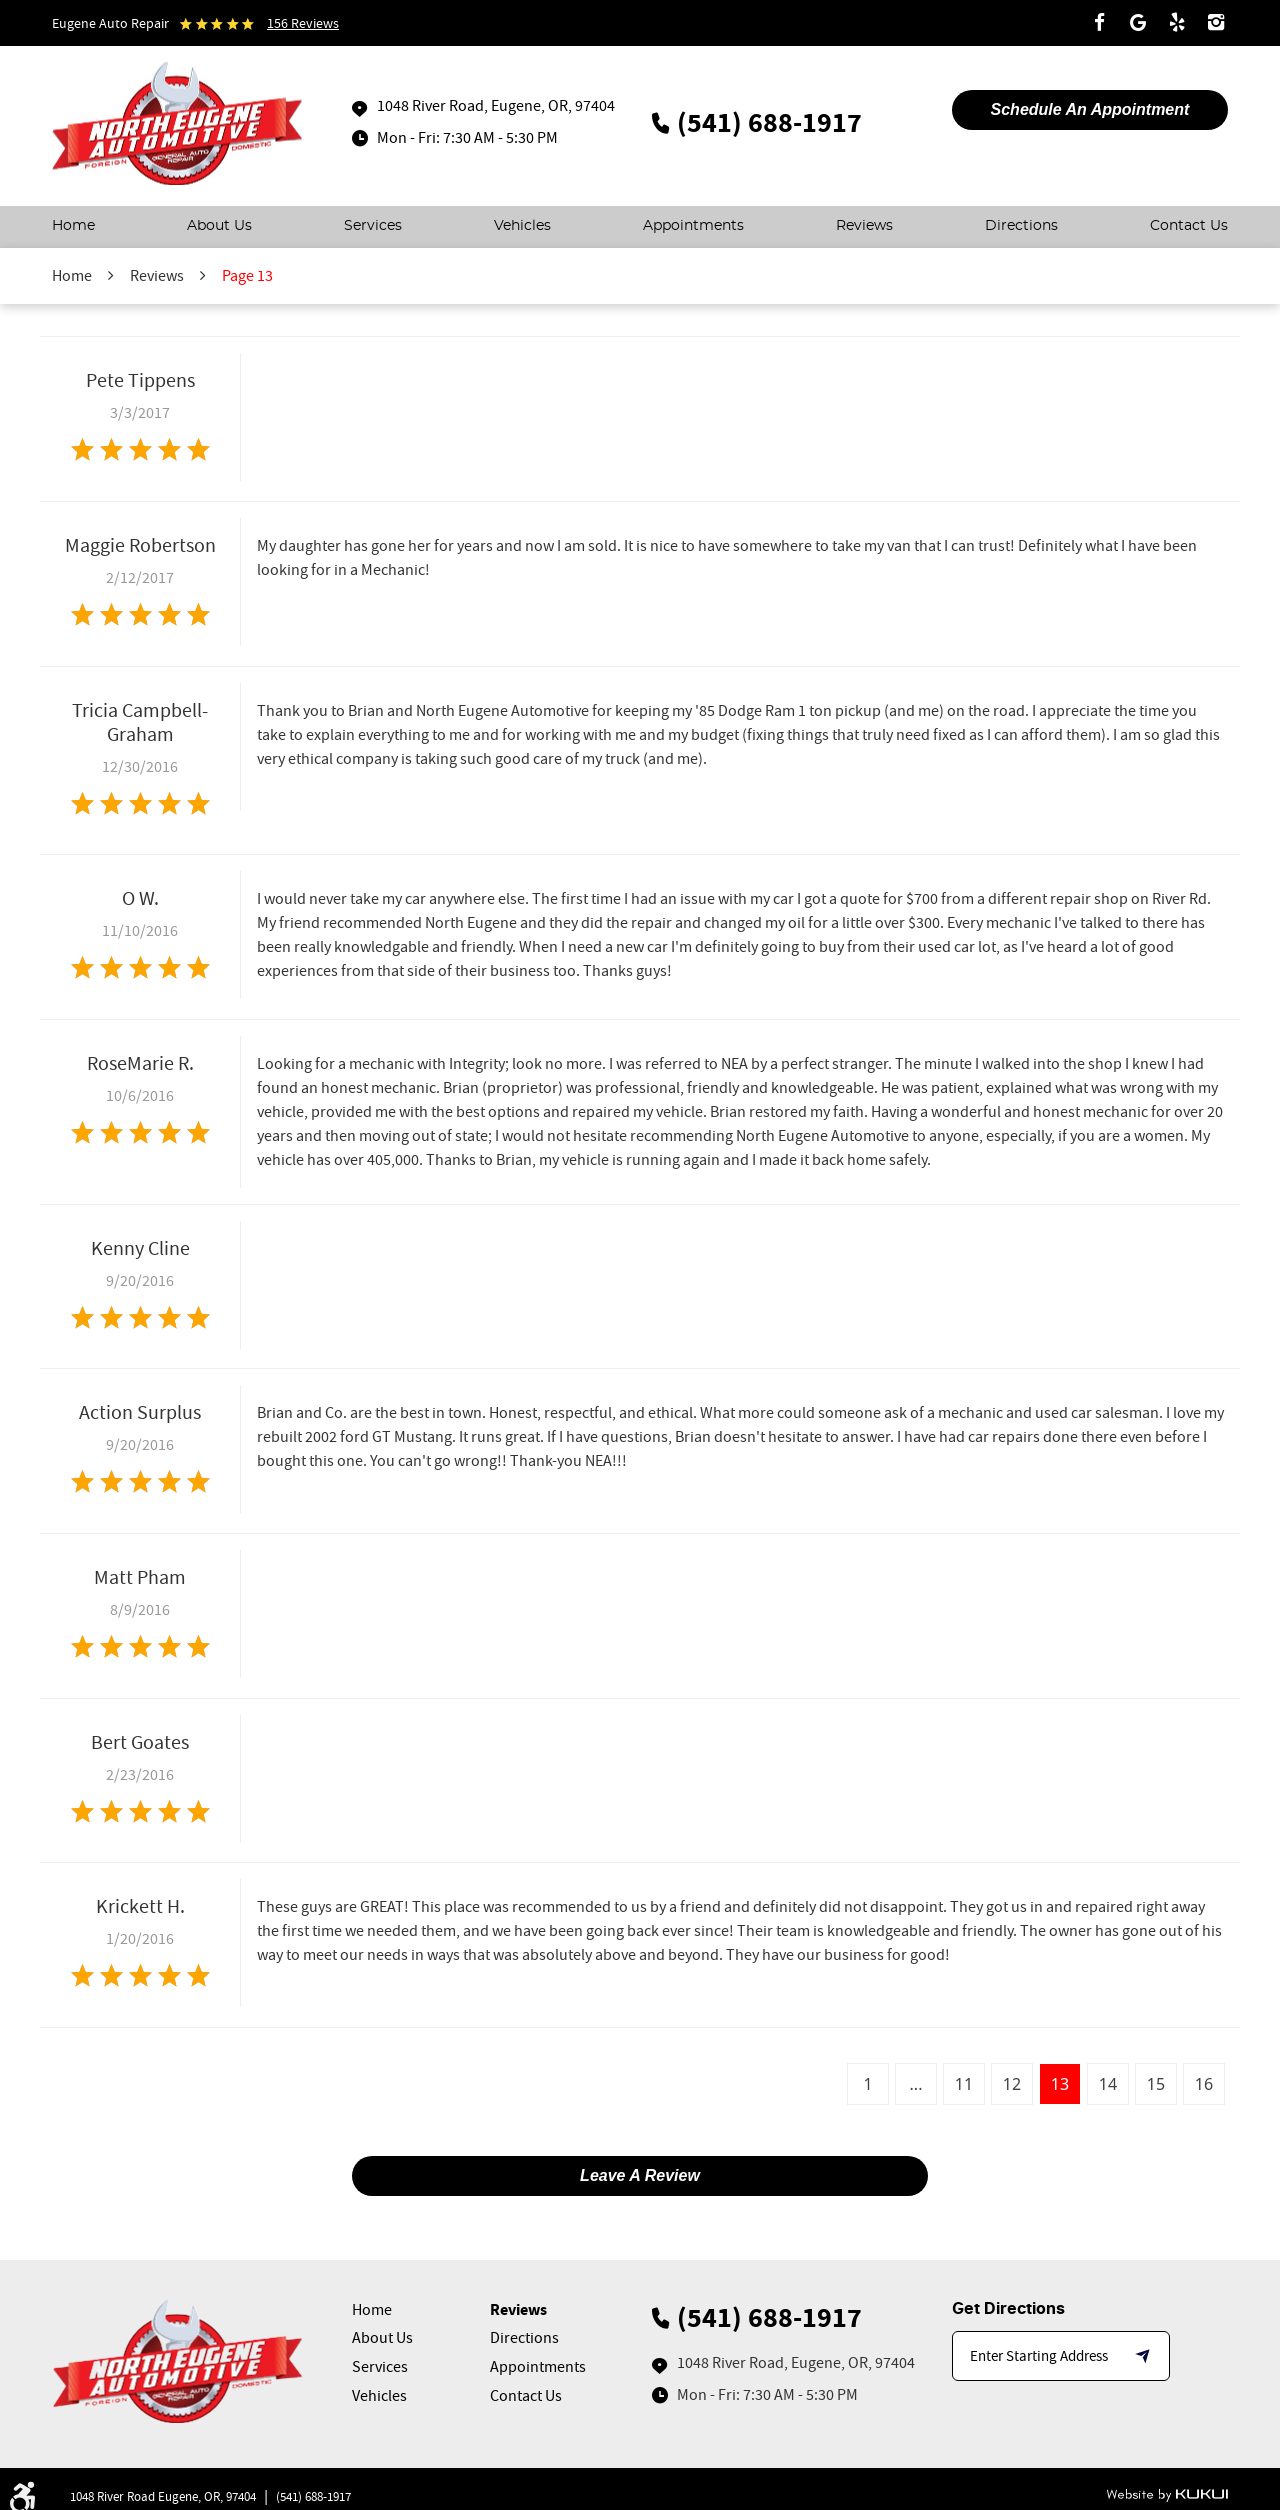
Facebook (1099, 23)
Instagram (1216, 23)
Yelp (1177, 23)
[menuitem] (73, 227)
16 (1204, 2084)
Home (73, 226)
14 (1108, 2084)
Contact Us (1189, 226)
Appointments (693, 226)
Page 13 (247, 276)
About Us (219, 226)
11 (964, 2084)
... (916, 2084)
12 (1012, 2084)
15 (1156, 2084)
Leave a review (640, 2175)
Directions (1021, 226)
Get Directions (1008, 2309)
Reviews (864, 226)
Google (1138, 23)
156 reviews (303, 23)
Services (373, 226)
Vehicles (522, 226)
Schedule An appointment (1090, 109)
